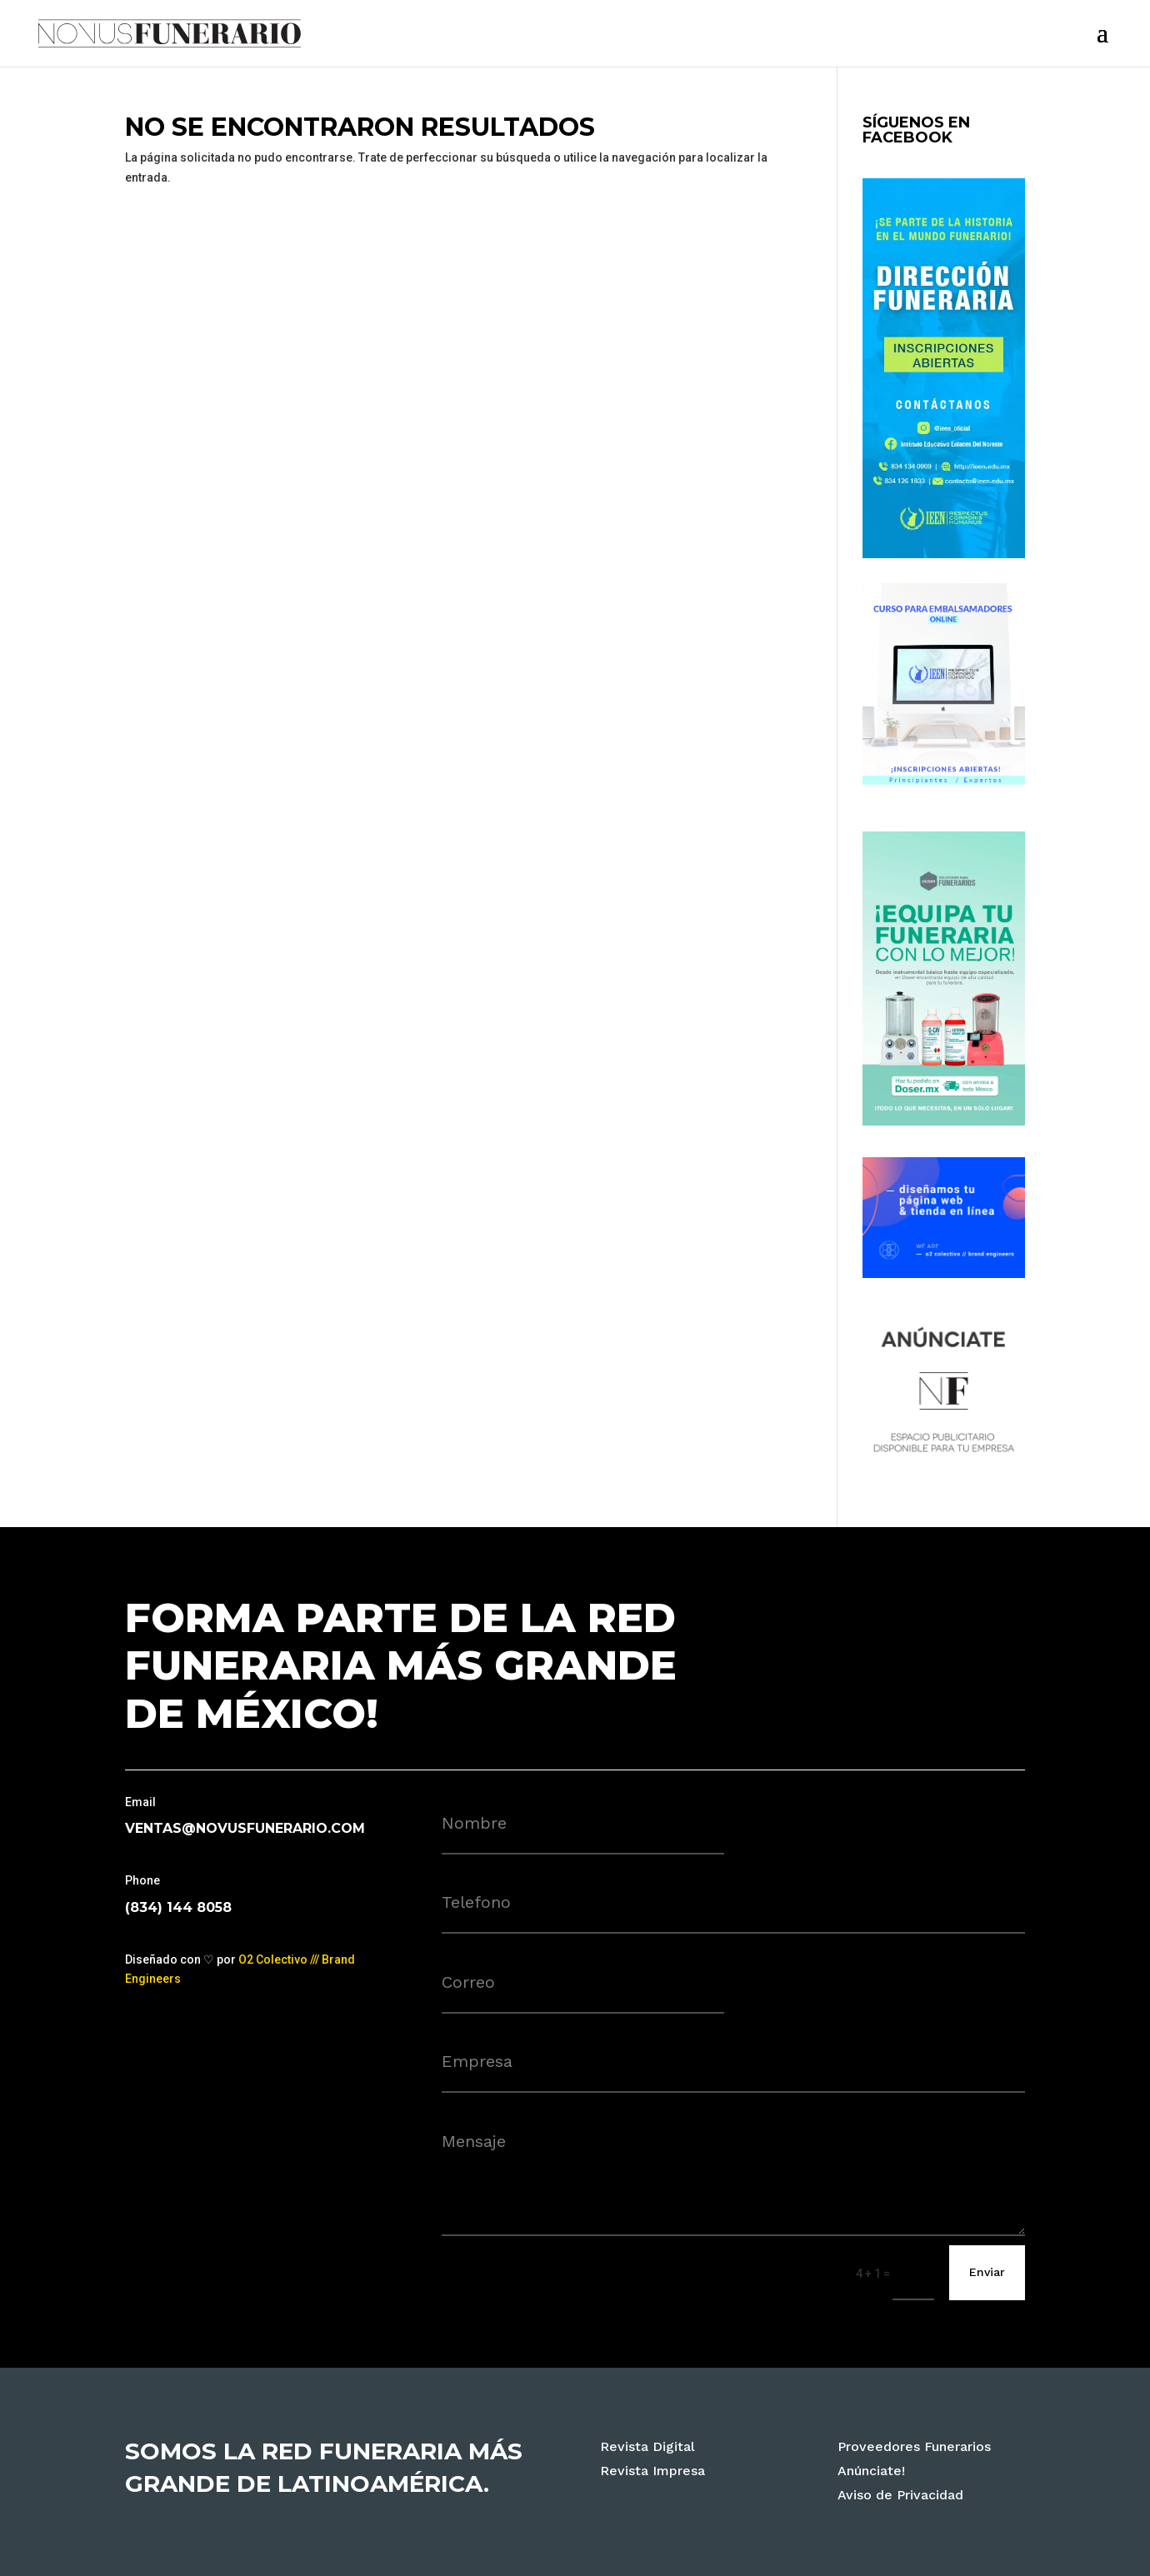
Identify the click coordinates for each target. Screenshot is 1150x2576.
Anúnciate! (871, 2471)
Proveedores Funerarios (914, 2446)
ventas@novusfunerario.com (245, 1828)
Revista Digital (647, 2446)
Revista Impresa (652, 2471)
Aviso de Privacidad (900, 2495)
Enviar (987, 2272)
